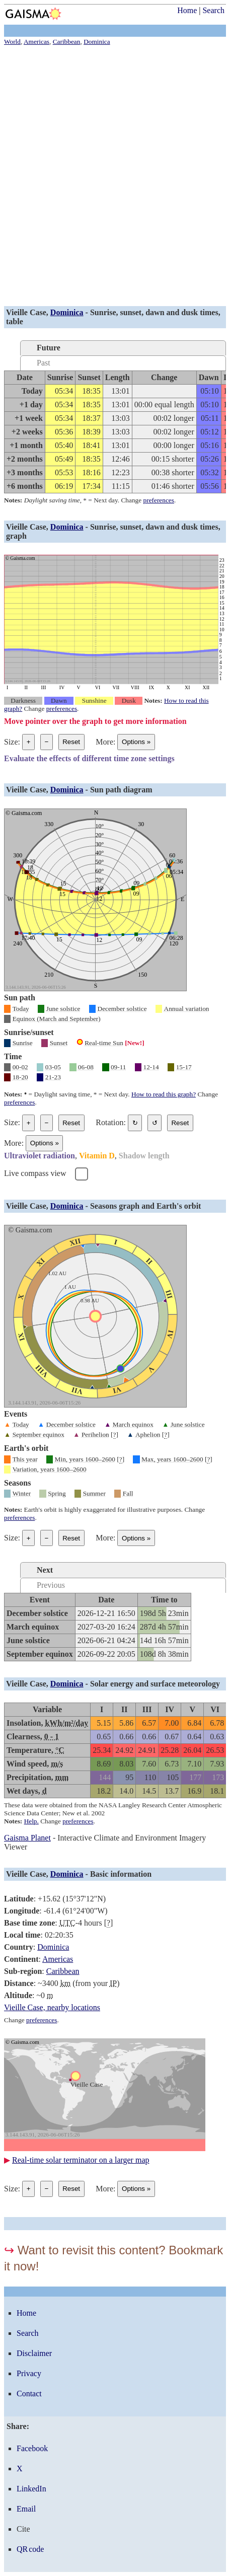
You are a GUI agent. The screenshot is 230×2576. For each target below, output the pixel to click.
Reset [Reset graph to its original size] (71, 742)
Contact (29, 2393)
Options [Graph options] (136, 742)
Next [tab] (45, 1570)
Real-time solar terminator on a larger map (80, 2160)
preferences (158, 500)
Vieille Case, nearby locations (52, 2007)
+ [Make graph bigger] (29, 742)
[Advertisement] (115, 177)
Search (213, 10)
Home (187, 10)
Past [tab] (43, 362)
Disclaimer (34, 2353)
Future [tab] (48, 347)
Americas (57, 1959)
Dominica (67, 312)
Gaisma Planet (27, 1837)
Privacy (29, 2373)
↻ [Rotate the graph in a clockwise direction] (135, 1123)
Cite (23, 2529)
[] (114, 1435)
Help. (31, 1821)
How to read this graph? (163, 1094)
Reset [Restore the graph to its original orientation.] (180, 1123)
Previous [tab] (51, 1585)
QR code (30, 2549)
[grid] (97, 1627)
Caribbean (63, 1971)
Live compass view (35, 1173)
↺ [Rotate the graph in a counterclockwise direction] (155, 1123)
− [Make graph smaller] (46, 742)
